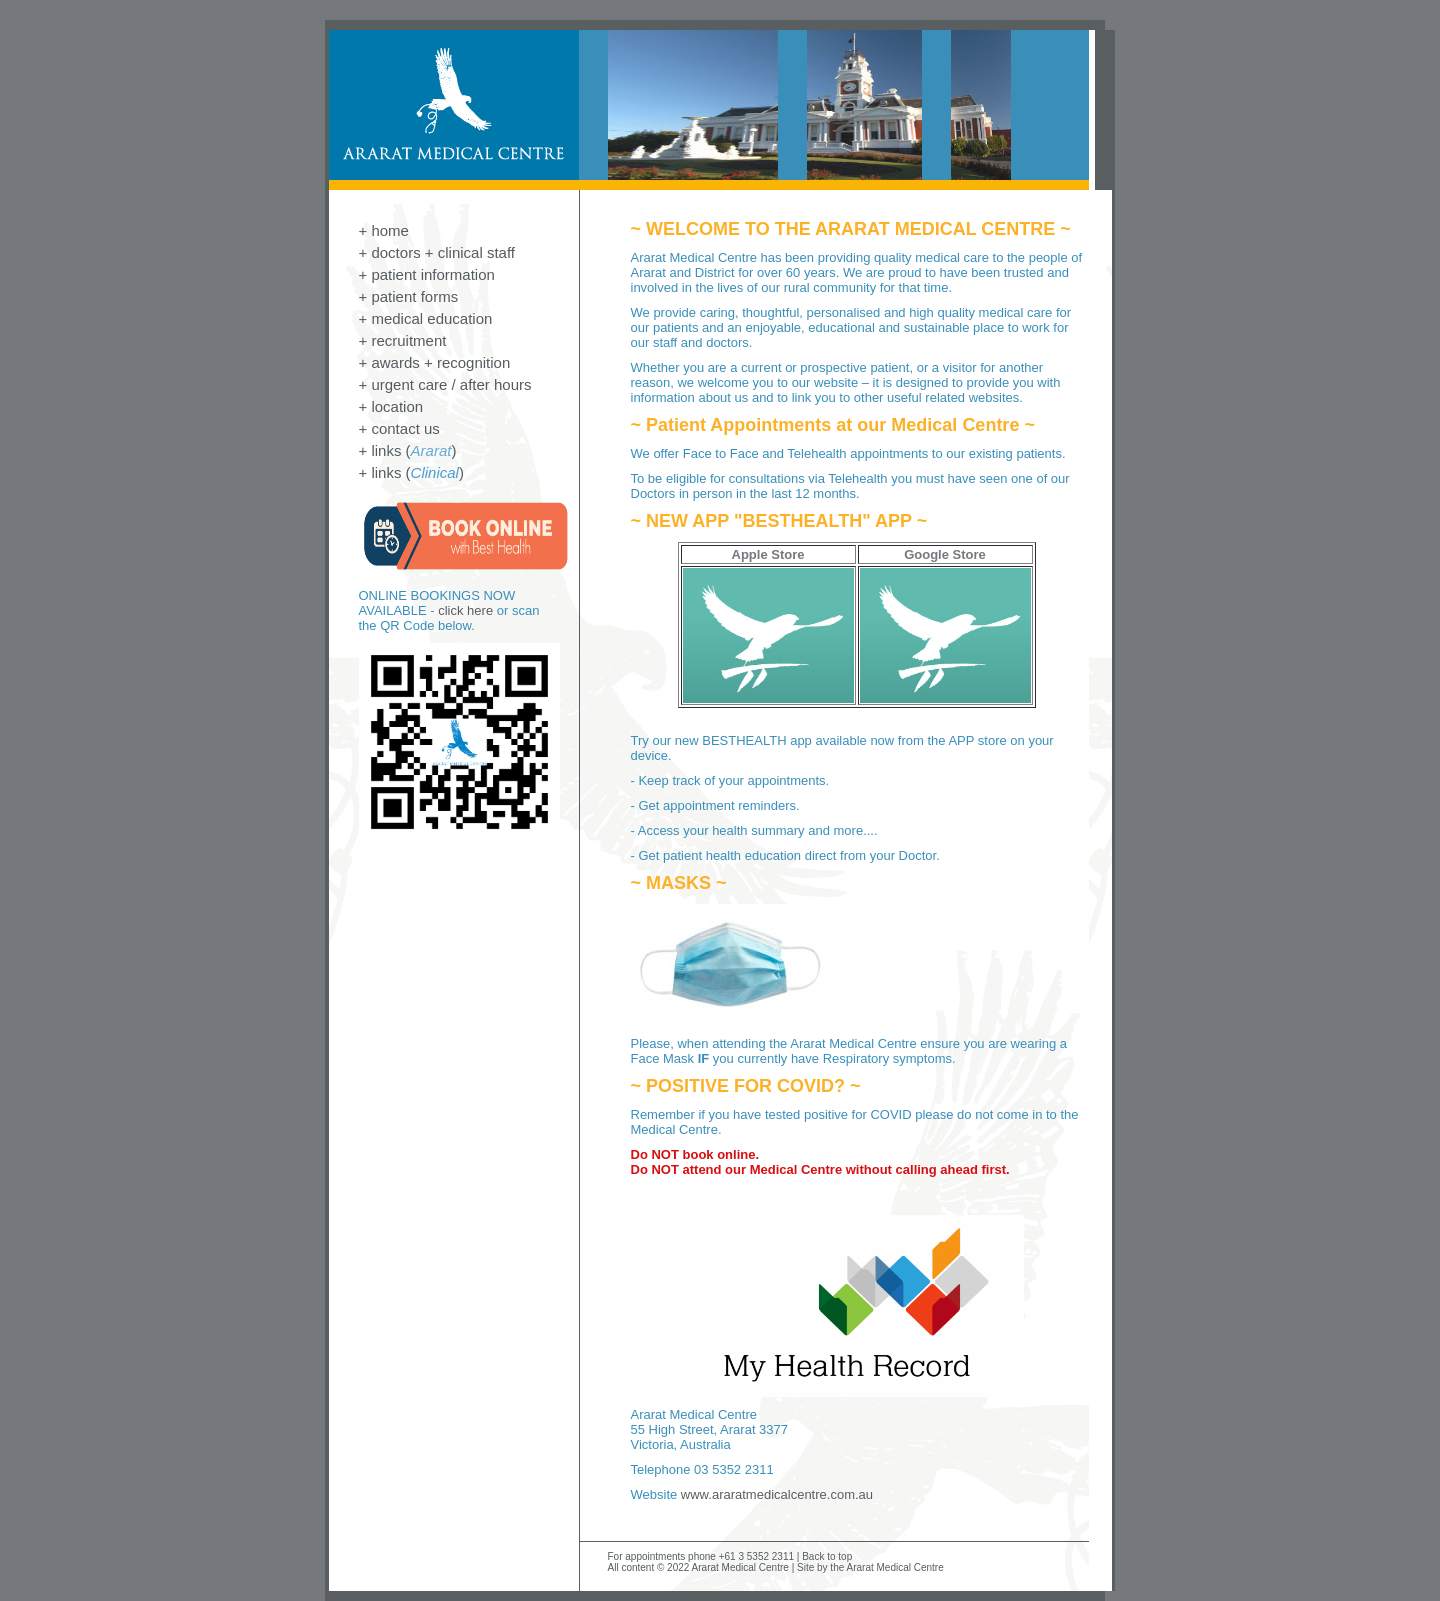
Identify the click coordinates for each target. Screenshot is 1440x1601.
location (397, 406)
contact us (405, 428)
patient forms (414, 296)
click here (465, 610)
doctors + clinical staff (443, 252)
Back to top (827, 1556)
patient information (432, 274)
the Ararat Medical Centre (886, 1567)
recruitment (408, 340)
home (390, 230)
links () (413, 450)
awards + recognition (440, 362)
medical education (431, 318)
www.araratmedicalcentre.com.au (777, 1494)
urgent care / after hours (451, 384)
